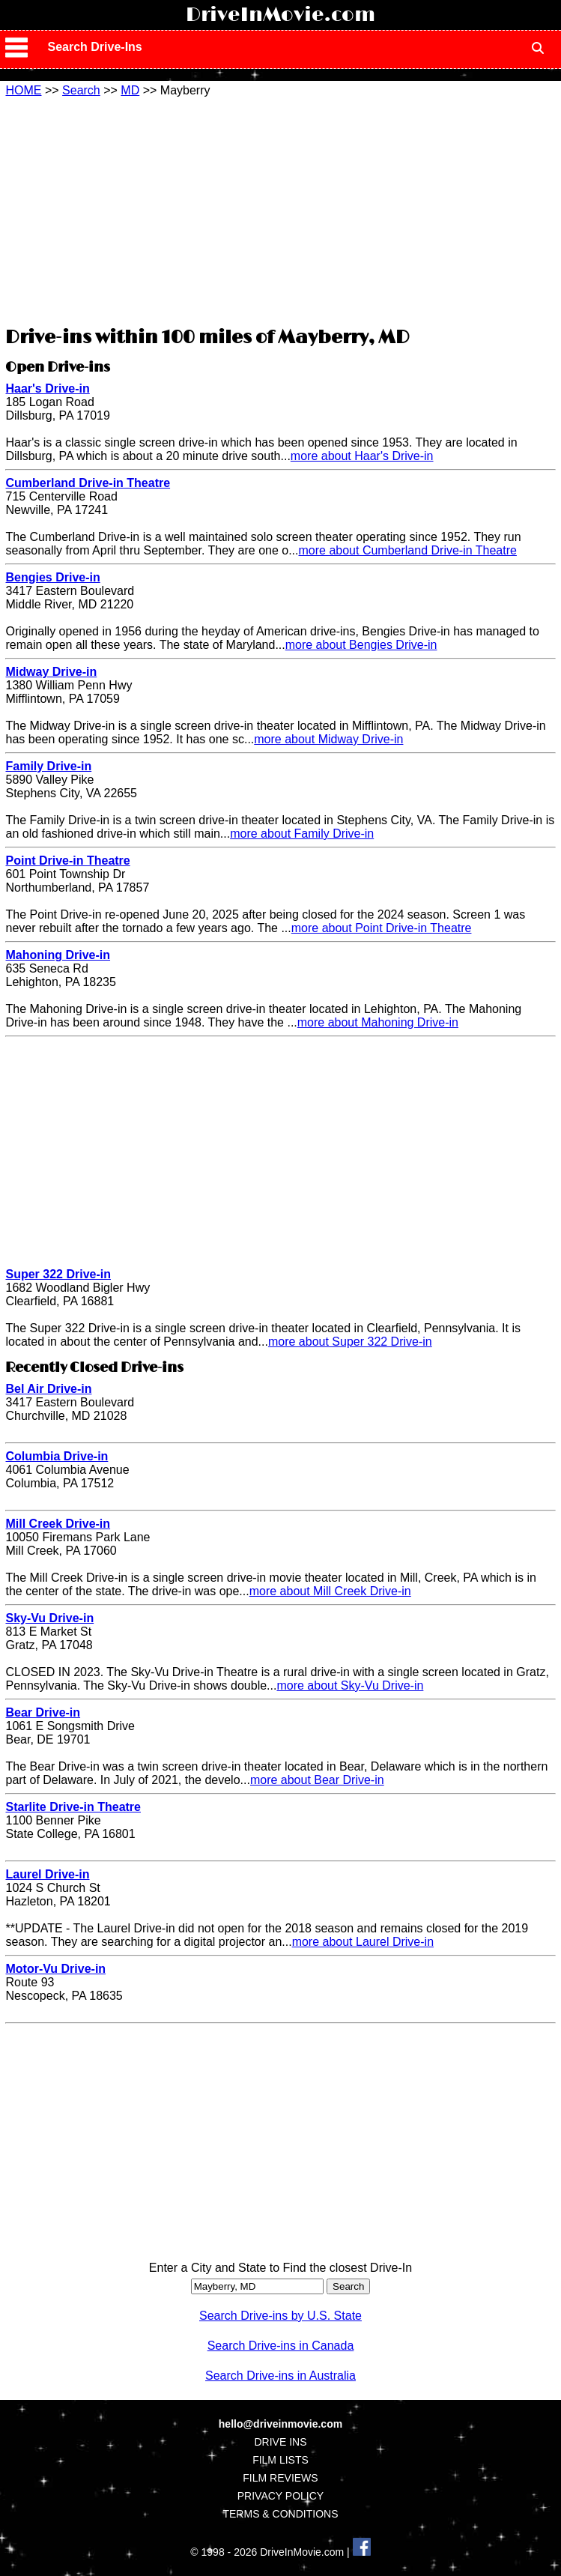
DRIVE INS (280, 2442)
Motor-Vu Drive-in (55, 1968)
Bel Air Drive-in (48, 1388)
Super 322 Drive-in (58, 1274)
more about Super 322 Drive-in (350, 1341)
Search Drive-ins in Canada (280, 2345)
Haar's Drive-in (47, 388)
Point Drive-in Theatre (67, 860)
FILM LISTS (280, 2460)
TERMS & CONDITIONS (280, 2514)
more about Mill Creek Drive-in (330, 1591)
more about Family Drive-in (302, 833)
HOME (23, 90)
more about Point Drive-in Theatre (381, 928)
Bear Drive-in (42, 1712)
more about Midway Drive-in (328, 739)
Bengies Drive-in (52, 577)
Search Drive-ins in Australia (280, 2375)
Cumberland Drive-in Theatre (87, 483)
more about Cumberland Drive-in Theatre (408, 550)
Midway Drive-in (51, 671)
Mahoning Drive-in (57, 955)
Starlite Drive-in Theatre (73, 1807)
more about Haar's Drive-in (362, 456)
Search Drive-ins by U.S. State (280, 2315)
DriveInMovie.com (280, 15)
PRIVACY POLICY (280, 2496)
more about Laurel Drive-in (363, 1941)
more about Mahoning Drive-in (377, 1022)
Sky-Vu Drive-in (49, 1618)
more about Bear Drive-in (317, 1780)
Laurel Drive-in (47, 1874)
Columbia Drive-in (56, 1456)
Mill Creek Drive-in (57, 1523)
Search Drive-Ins (94, 46)
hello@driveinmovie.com (280, 2424)
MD (130, 90)
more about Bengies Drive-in (361, 644)
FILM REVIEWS (280, 2478)
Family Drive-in (48, 766)
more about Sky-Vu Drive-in (349, 1685)
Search (81, 90)
